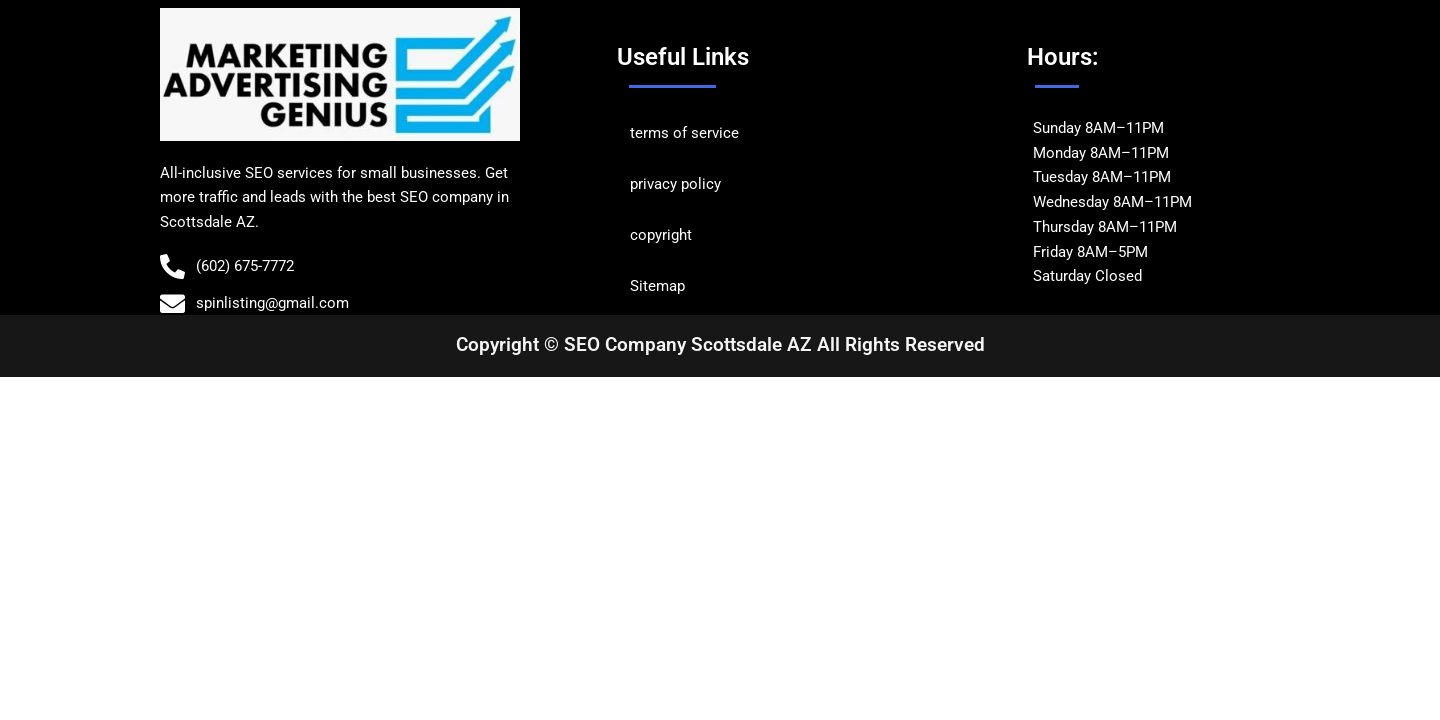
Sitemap (657, 286)
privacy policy (675, 184)
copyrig (654, 235)
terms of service (684, 133)
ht (685, 235)
